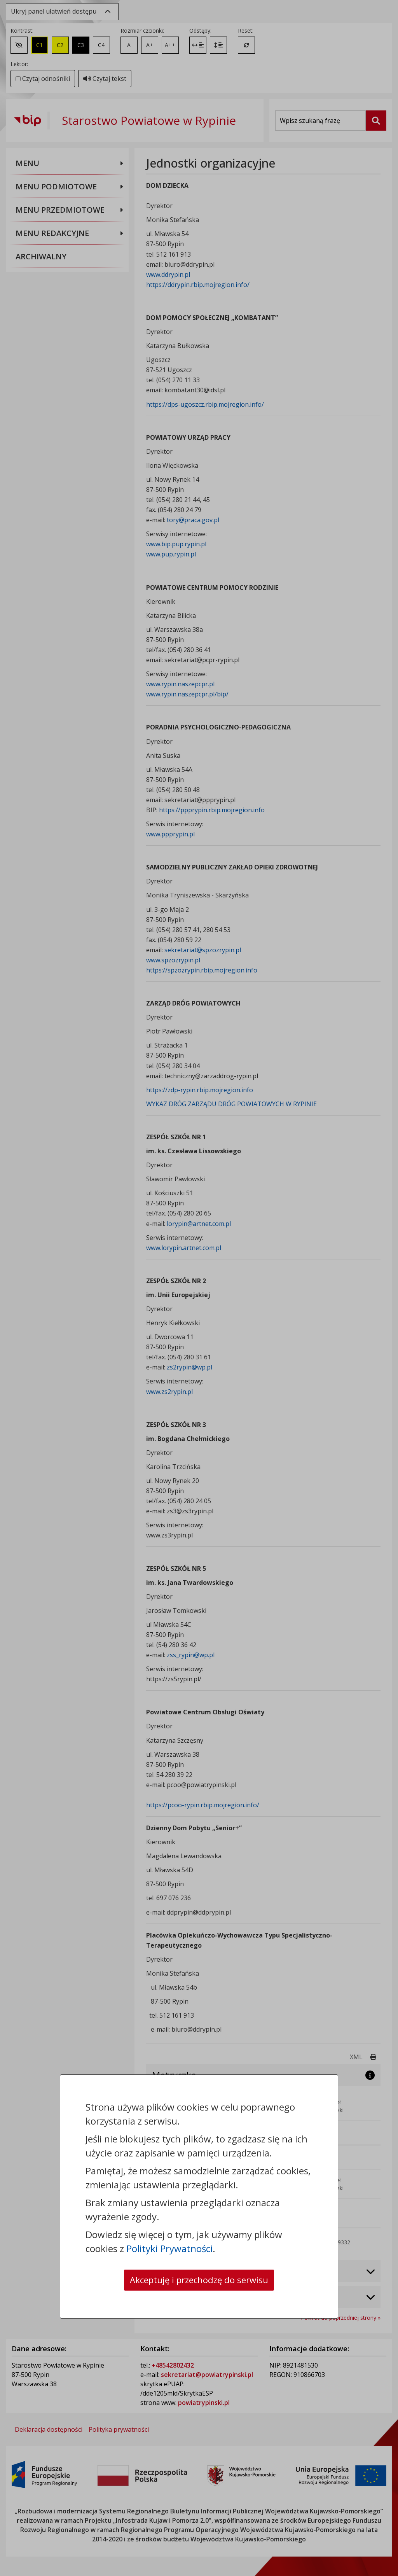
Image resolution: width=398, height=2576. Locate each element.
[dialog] (199, 1288)
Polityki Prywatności (169, 2247)
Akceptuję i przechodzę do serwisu (198, 2279)
